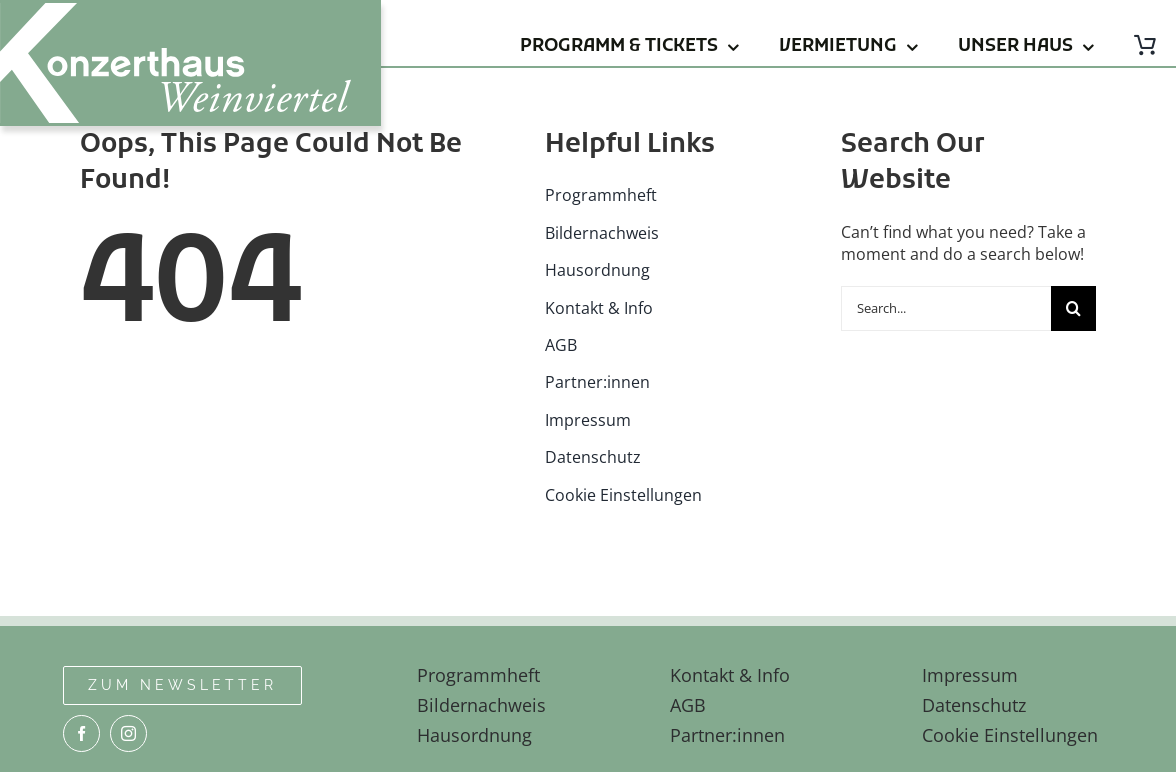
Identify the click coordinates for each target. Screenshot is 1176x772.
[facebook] (81, 733)
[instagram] (128, 733)
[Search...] (946, 308)
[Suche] (1073, 308)
